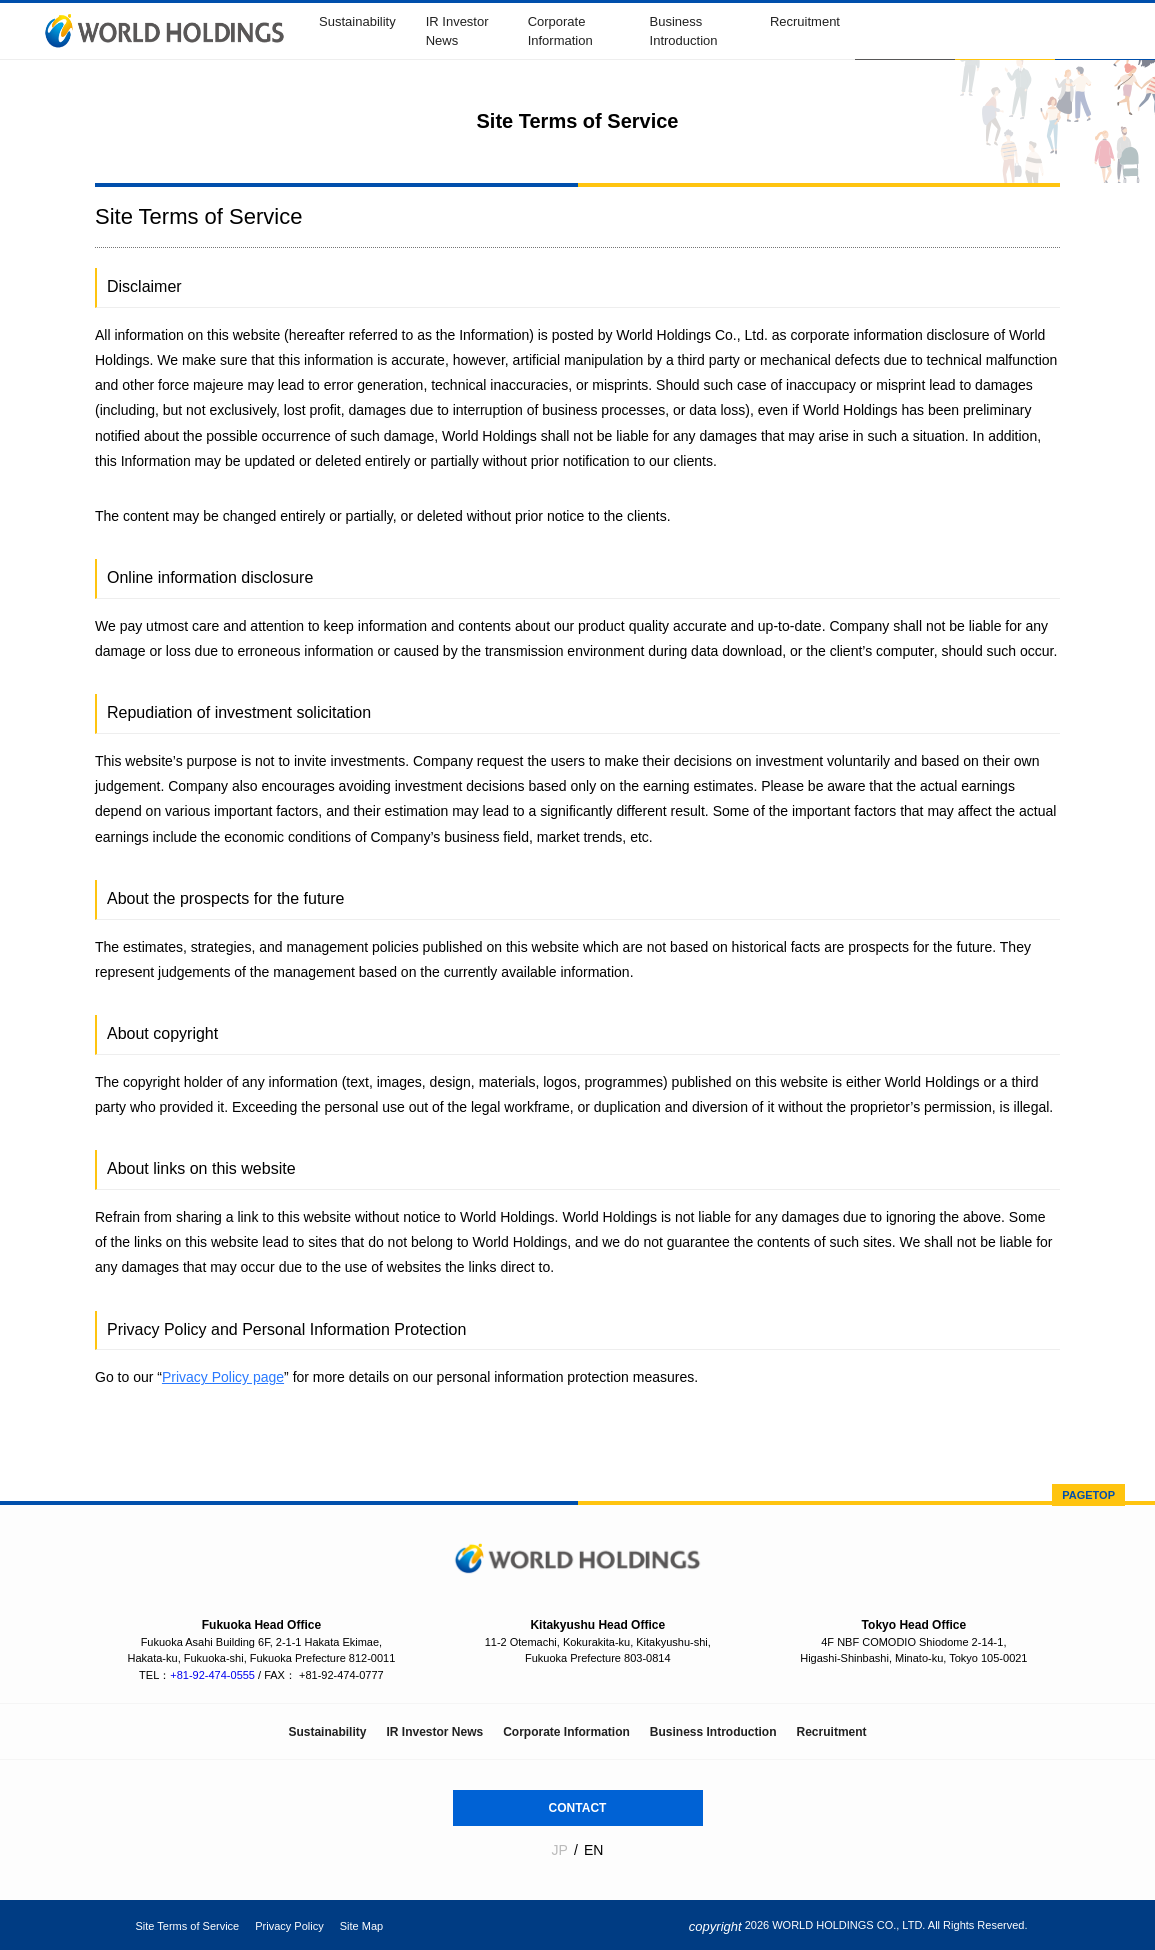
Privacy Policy (289, 1926)
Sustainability (357, 21)
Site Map (361, 1926)
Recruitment (805, 21)
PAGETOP (1088, 1495)
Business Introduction (713, 1732)
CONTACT (578, 1808)
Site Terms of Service (188, 1926)
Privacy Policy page (223, 1377)
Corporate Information (566, 1732)
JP (560, 1850)
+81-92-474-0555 (212, 1675)
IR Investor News (434, 1732)
